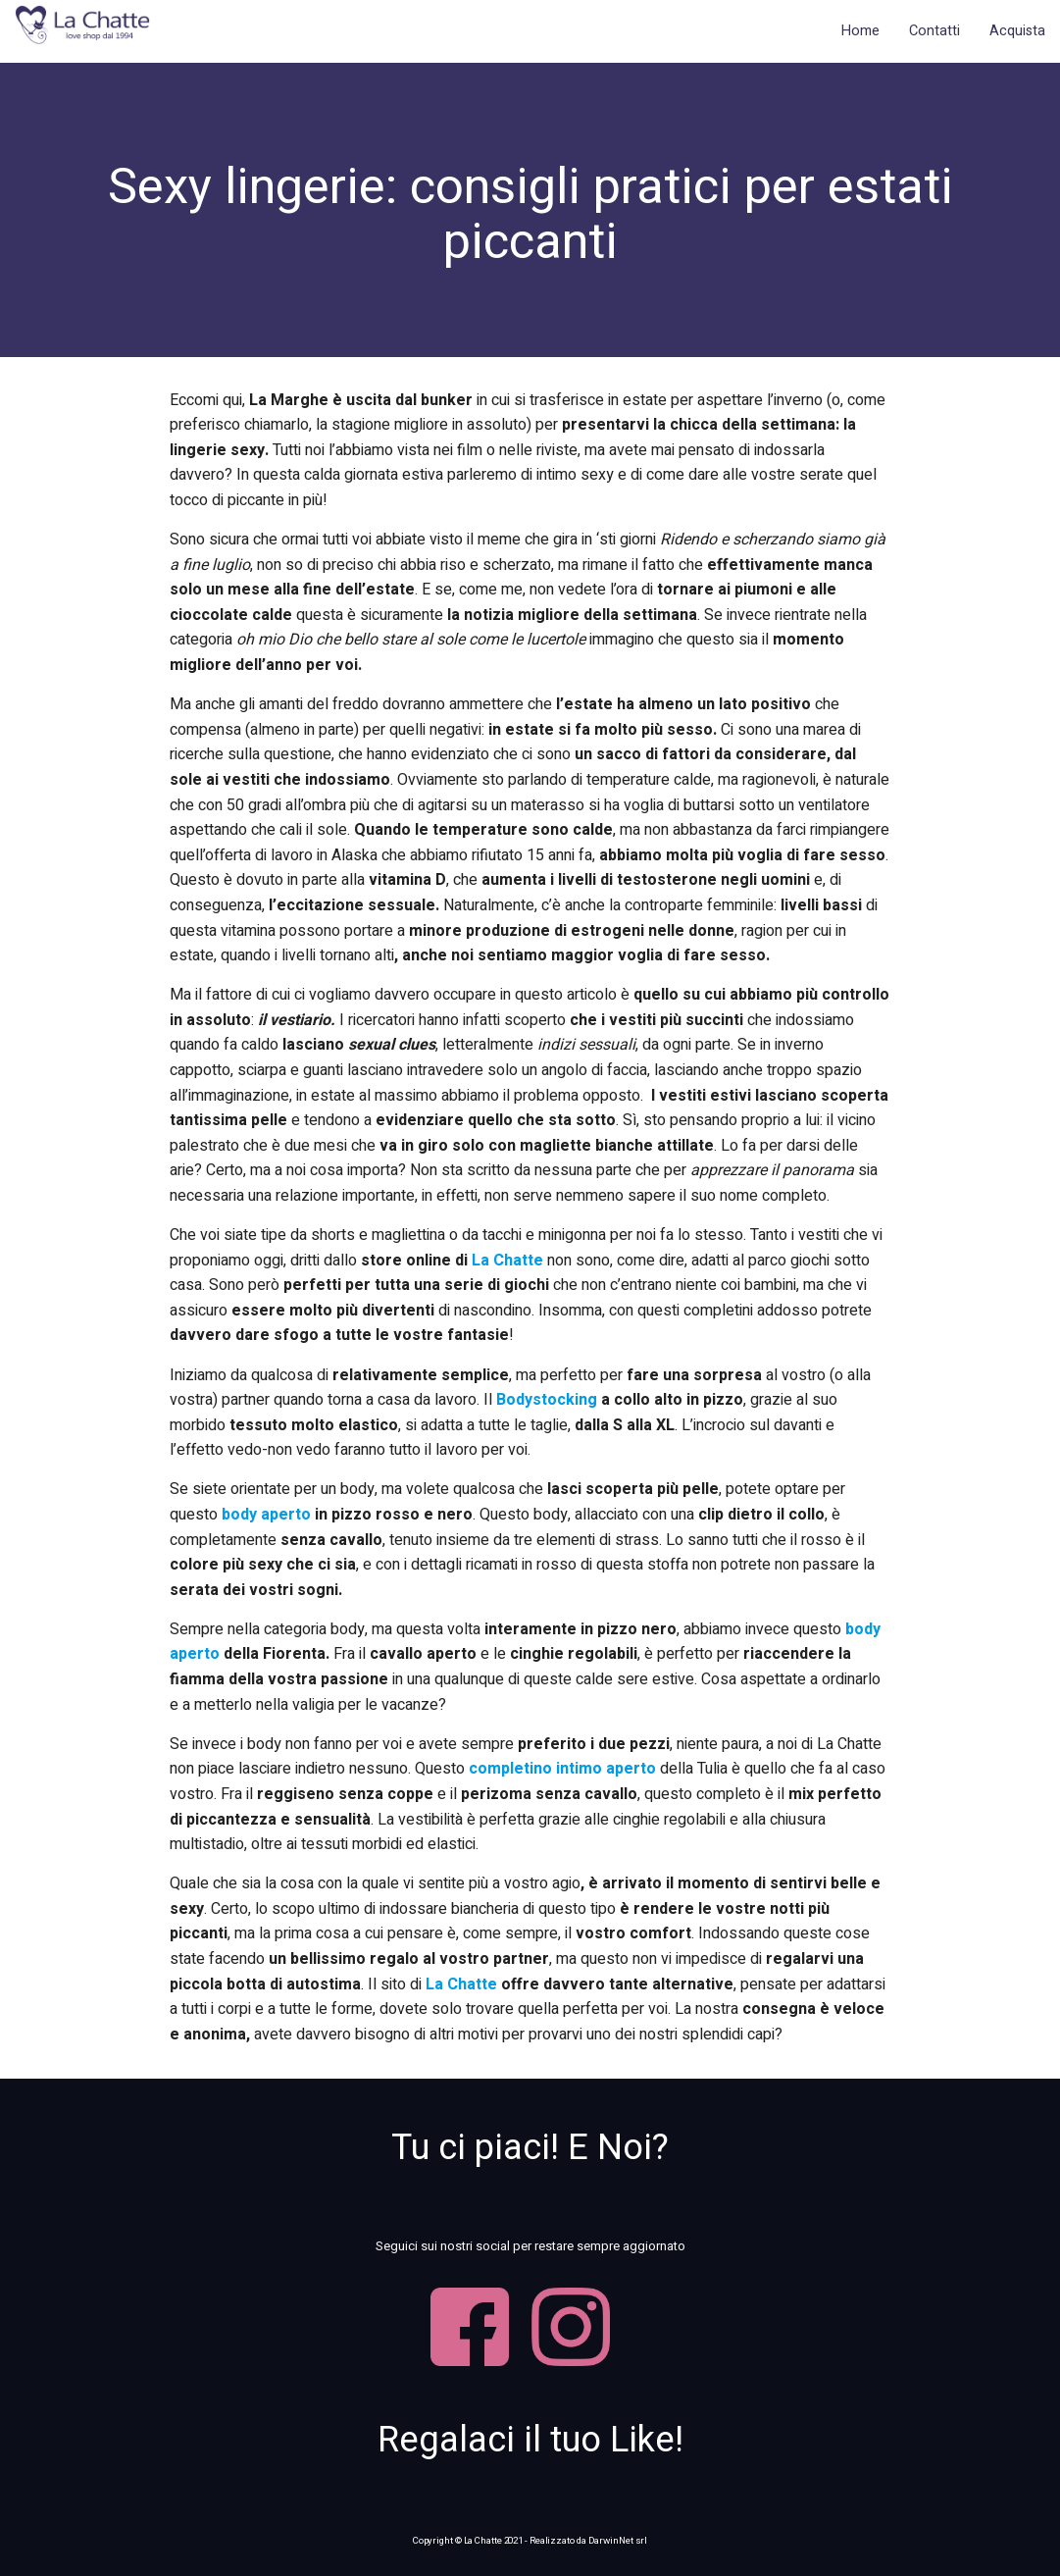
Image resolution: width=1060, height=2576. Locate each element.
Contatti (934, 31)
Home (860, 31)
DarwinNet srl (618, 2541)
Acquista (1017, 31)
